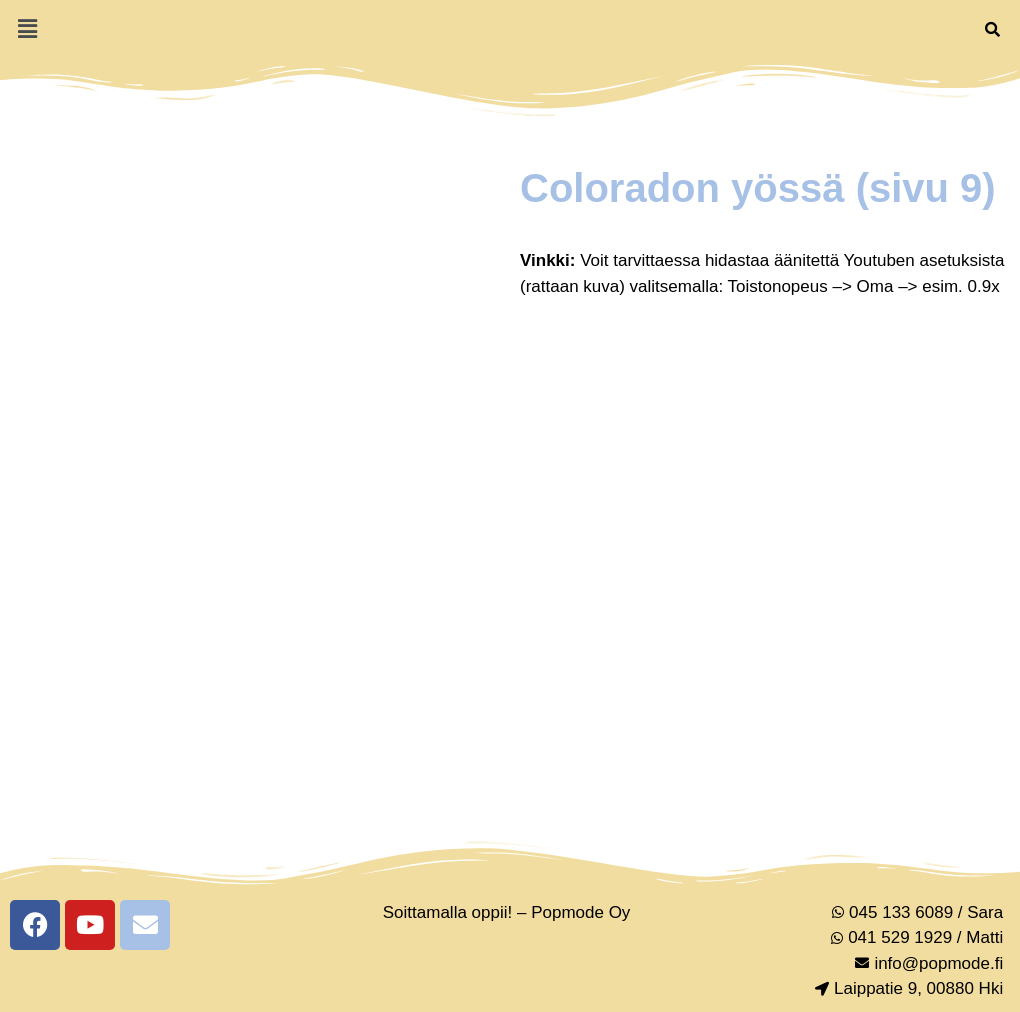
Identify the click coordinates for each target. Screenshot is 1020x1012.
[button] (27, 29)
